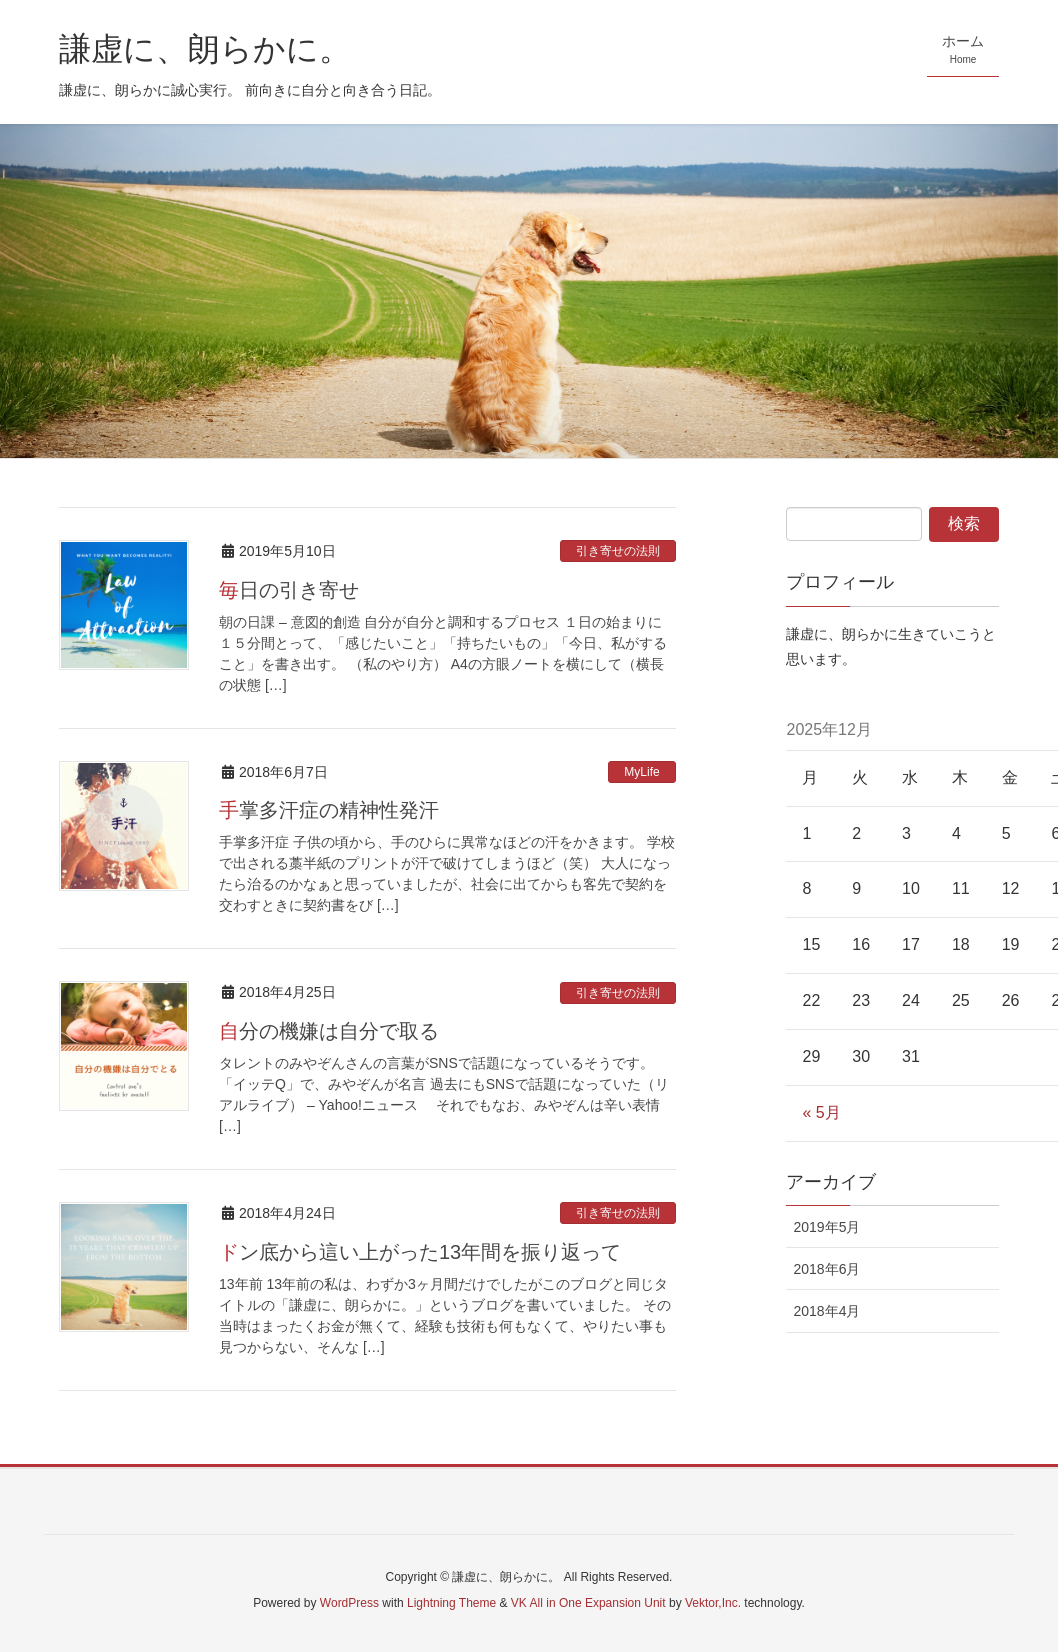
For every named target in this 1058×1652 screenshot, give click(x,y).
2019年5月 (826, 1227)
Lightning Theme (451, 1603)
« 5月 (821, 1112)
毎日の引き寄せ (289, 590)
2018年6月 (826, 1269)
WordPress (349, 1603)
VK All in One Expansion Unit (588, 1603)
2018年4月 (826, 1311)
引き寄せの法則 (618, 551)
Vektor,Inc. (713, 1603)
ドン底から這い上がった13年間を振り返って (420, 1252)
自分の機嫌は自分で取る (329, 1031)
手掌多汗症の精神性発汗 (329, 810)
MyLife (641, 772)
